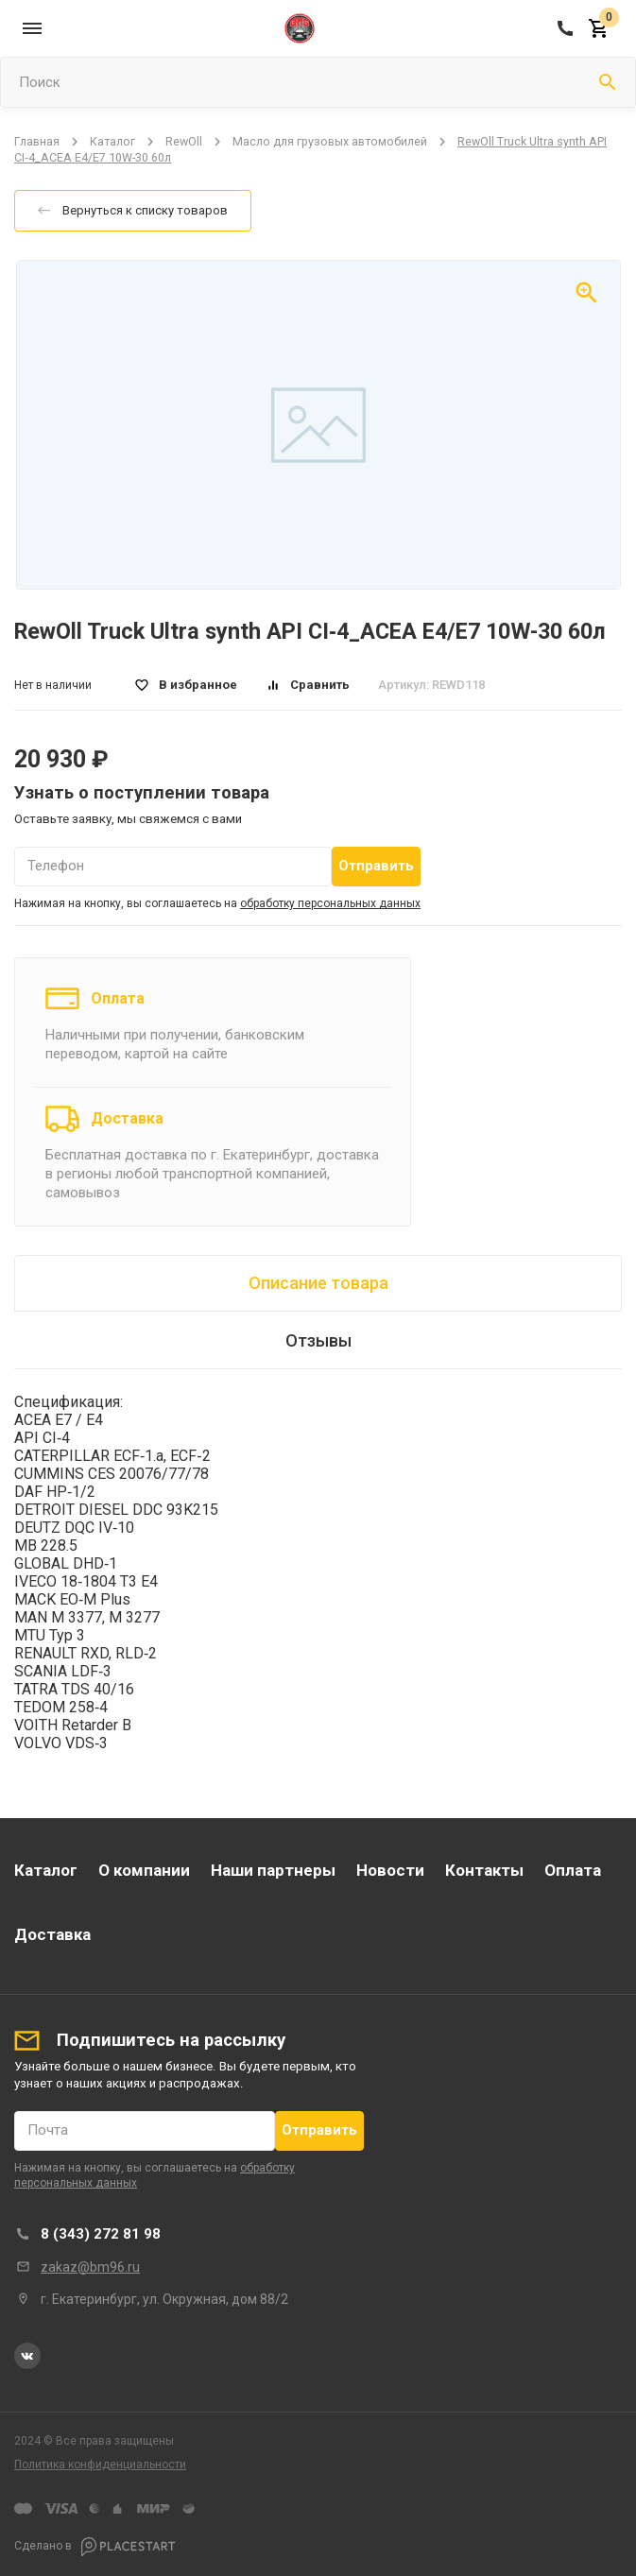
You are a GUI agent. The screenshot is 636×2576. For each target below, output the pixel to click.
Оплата (118, 998)
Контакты (484, 1870)
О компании (144, 1870)
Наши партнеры (273, 1870)
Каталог (112, 141)
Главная (37, 141)
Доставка (127, 1118)
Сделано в (95, 2546)
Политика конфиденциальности (100, 2464)
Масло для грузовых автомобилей (329, 141)
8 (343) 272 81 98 (101, 2233)
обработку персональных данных (330, 903)
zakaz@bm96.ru (90, 2267)
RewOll (183, 141)
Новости (390, 1870)
